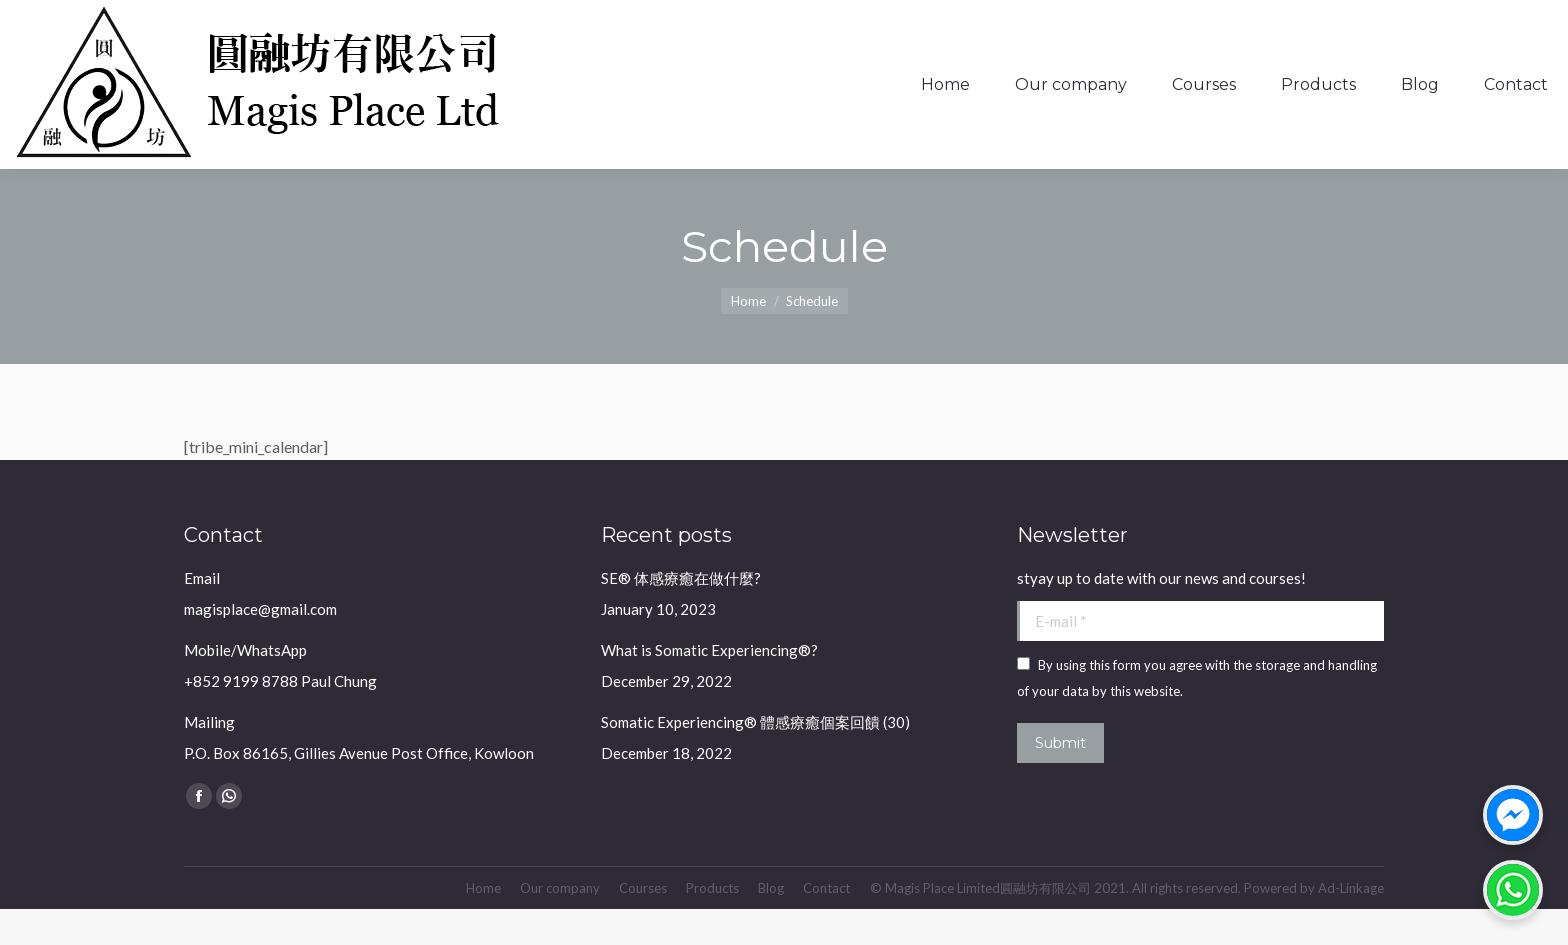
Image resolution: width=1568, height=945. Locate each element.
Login (1491, 18)
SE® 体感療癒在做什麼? (681, 614)
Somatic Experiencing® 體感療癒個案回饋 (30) (755, 758)
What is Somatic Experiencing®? (709, 686)
